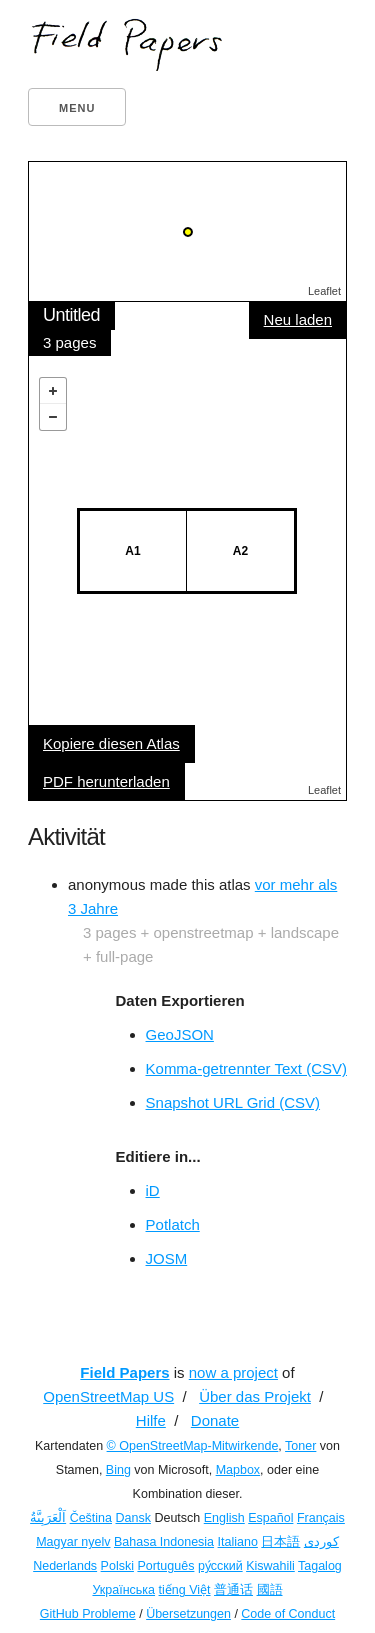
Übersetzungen (188, 1614)
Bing (118, 1470)
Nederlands (65, 1566)
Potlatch (173, 1224)
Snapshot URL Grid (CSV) (233, 1102)
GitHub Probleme (88, 1614)
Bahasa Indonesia (164, 1542)
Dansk (133, 1518)
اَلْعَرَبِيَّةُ (48, 1518)
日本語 (280, 1542)
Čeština (91, 1518)
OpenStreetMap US (108, 1396)
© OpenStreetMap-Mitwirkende (193, 1446)
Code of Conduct (288, 1614)
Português (165, 1566)
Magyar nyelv (73, 1542)
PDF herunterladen (106, 781)
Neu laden (298, 319)
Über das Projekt (255, 1396)
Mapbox (238, 1470)
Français (321, 1518)
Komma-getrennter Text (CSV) (246, 1068)
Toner (300, 1446)
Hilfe (151, 1420)
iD (153, 1190)
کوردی (321, 1542)
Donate (215, 1420)
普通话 (233, 1590)
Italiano (238, 1542)
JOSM (167, 1258)
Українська (123, 1590)
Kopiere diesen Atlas (111, 743)
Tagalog (320, 1566)
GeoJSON (180, 1034)
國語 (270, 1590)
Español (270, 1518)
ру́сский (220, 1566)
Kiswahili (270, 1566)
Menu (77, 108)
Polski (117, 1566)
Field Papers (124, 1372)
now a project (233, 1372)
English (224, 1518)
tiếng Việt (185, 1590)
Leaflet (324, 291)
